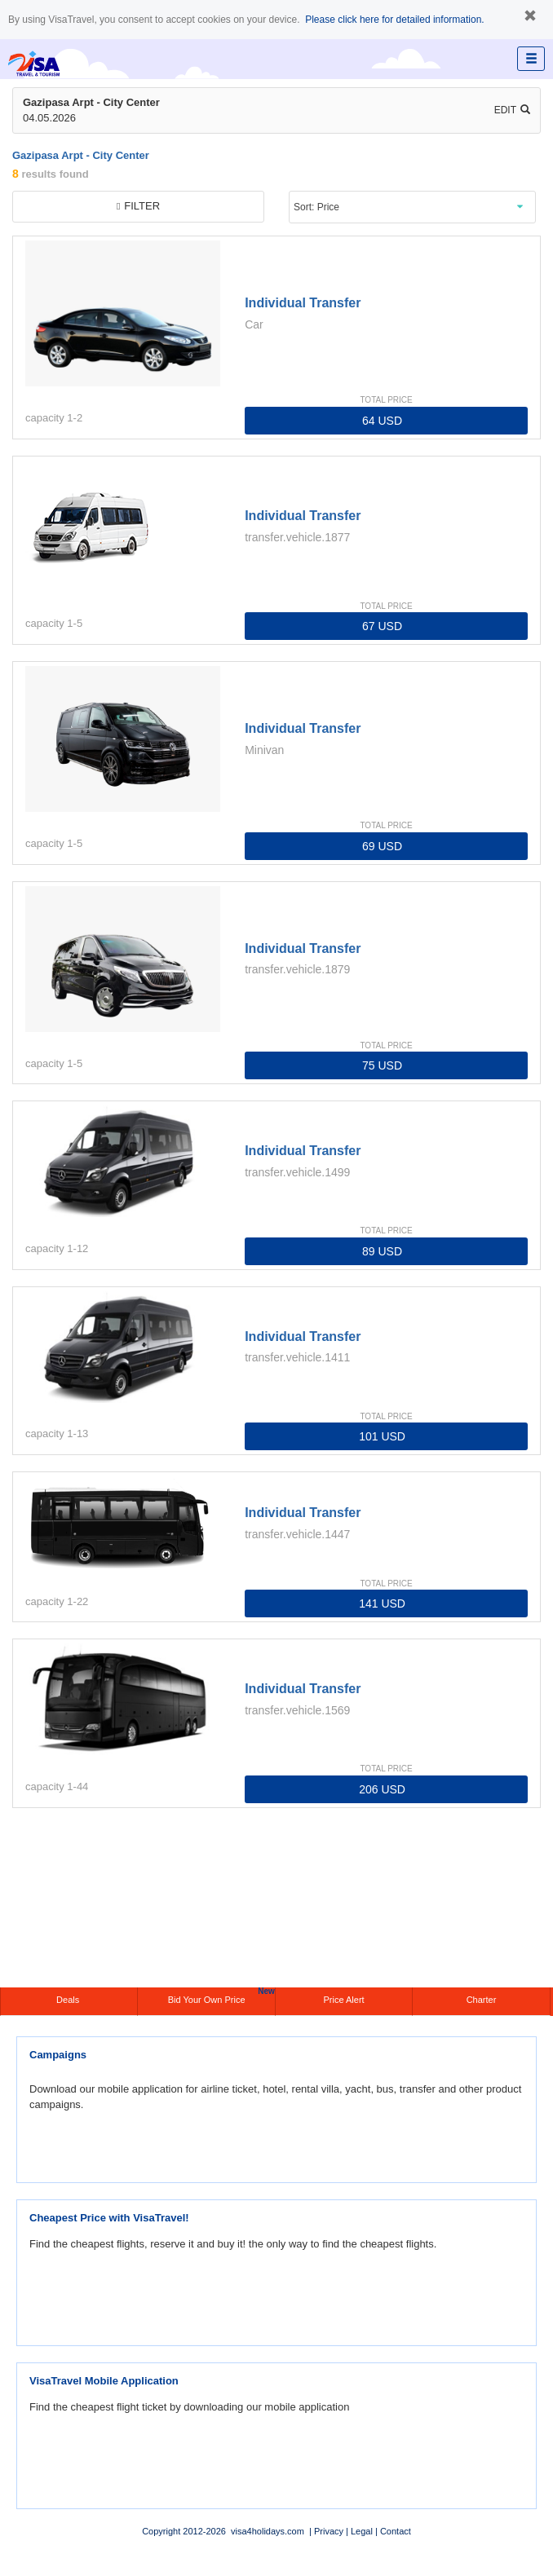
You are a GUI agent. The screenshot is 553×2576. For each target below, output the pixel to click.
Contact (395, 2531)
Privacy (328, 2531)
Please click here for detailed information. (394, 19)
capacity (44, 418)
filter (138, 206)
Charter (482, 2000)
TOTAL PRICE (386, 399)
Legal (362, 2531)
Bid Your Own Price (221, 1996)
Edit (512, 110)
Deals (69, 2000)
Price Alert (343, 2000)
